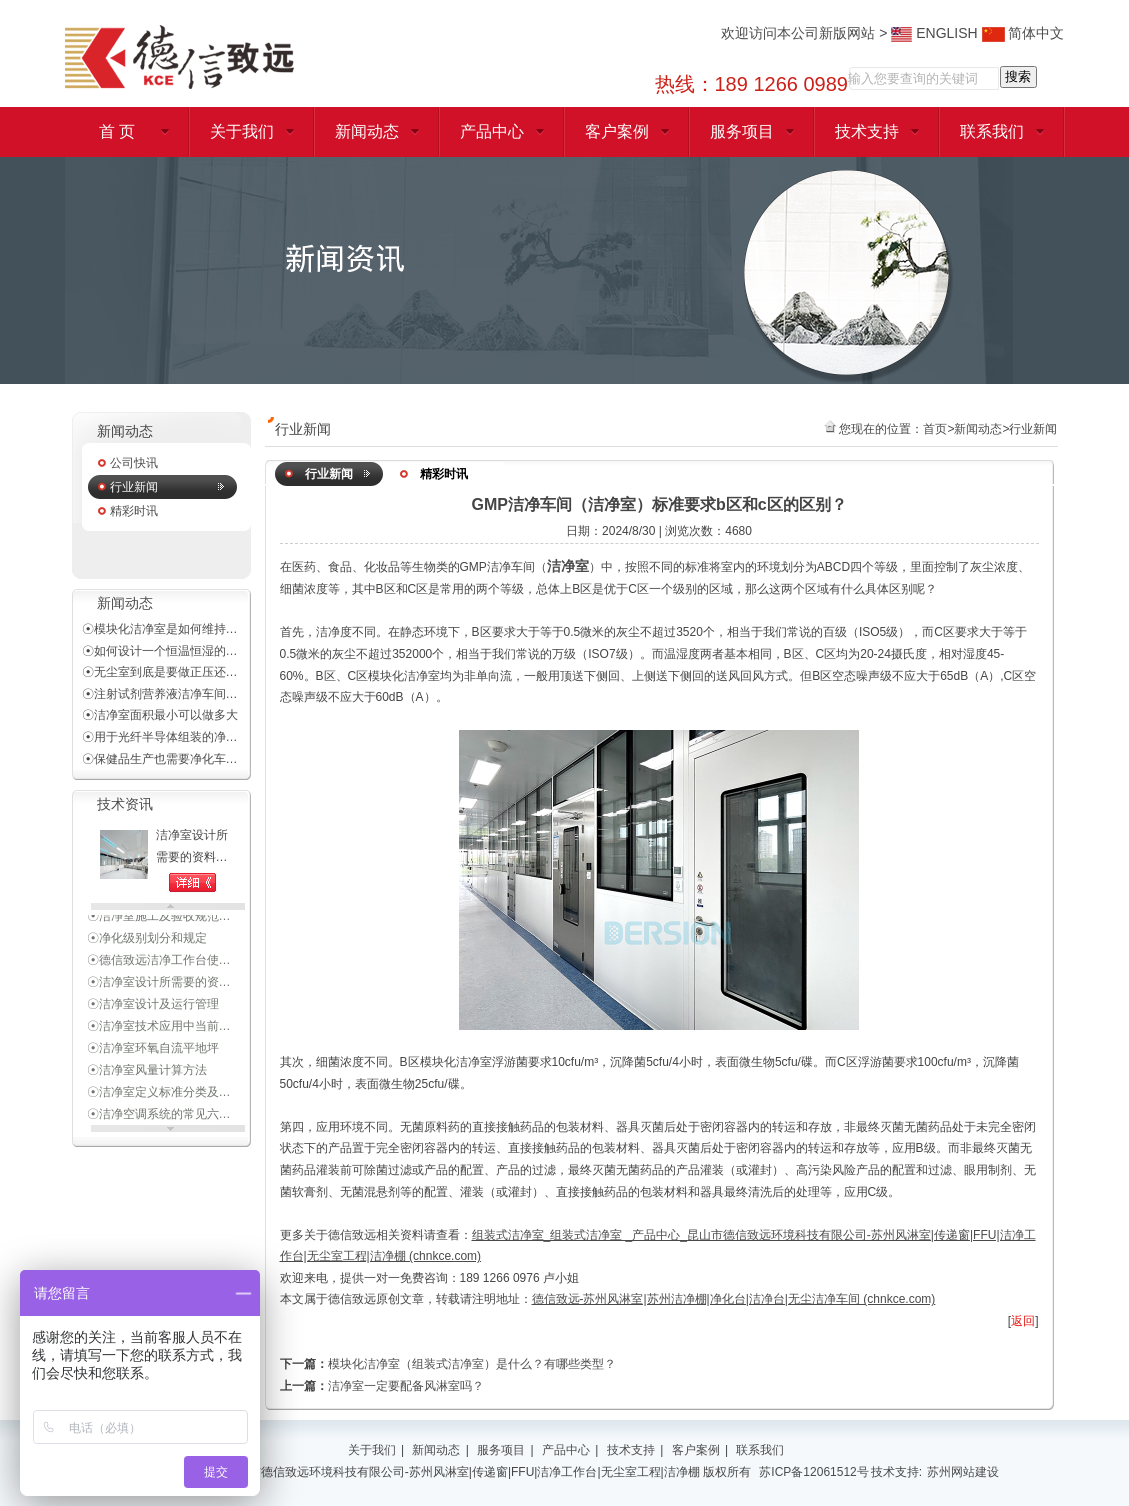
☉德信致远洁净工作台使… (159, 962)
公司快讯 (134, 463)
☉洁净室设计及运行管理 (153, 1006)
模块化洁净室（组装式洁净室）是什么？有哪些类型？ (472, 1364)
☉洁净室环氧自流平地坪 (153, 1050)
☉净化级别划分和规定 (147, 940)
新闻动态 (367, 131)
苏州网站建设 (963, 1472)
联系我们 (992, 131)
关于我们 (242, 131)
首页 (935, 429)
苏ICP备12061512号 (813, 1472)
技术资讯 (125, 804)
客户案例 (617, 131)
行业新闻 (134, 487)
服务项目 (742, 131)
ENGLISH (934, 33)
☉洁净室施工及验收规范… (159, 918)
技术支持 (867, 131)
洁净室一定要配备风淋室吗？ (406, 1386)
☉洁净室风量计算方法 (147, 1072)
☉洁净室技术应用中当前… (159, 1028)
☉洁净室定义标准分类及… (159, 1094)
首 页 (117, 131)
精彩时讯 (134, 511)
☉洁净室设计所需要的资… (159, 984)
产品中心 (492, 131)
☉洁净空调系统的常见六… (159, 1116)
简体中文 (1023, 33)
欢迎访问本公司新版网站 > (806, 33)
